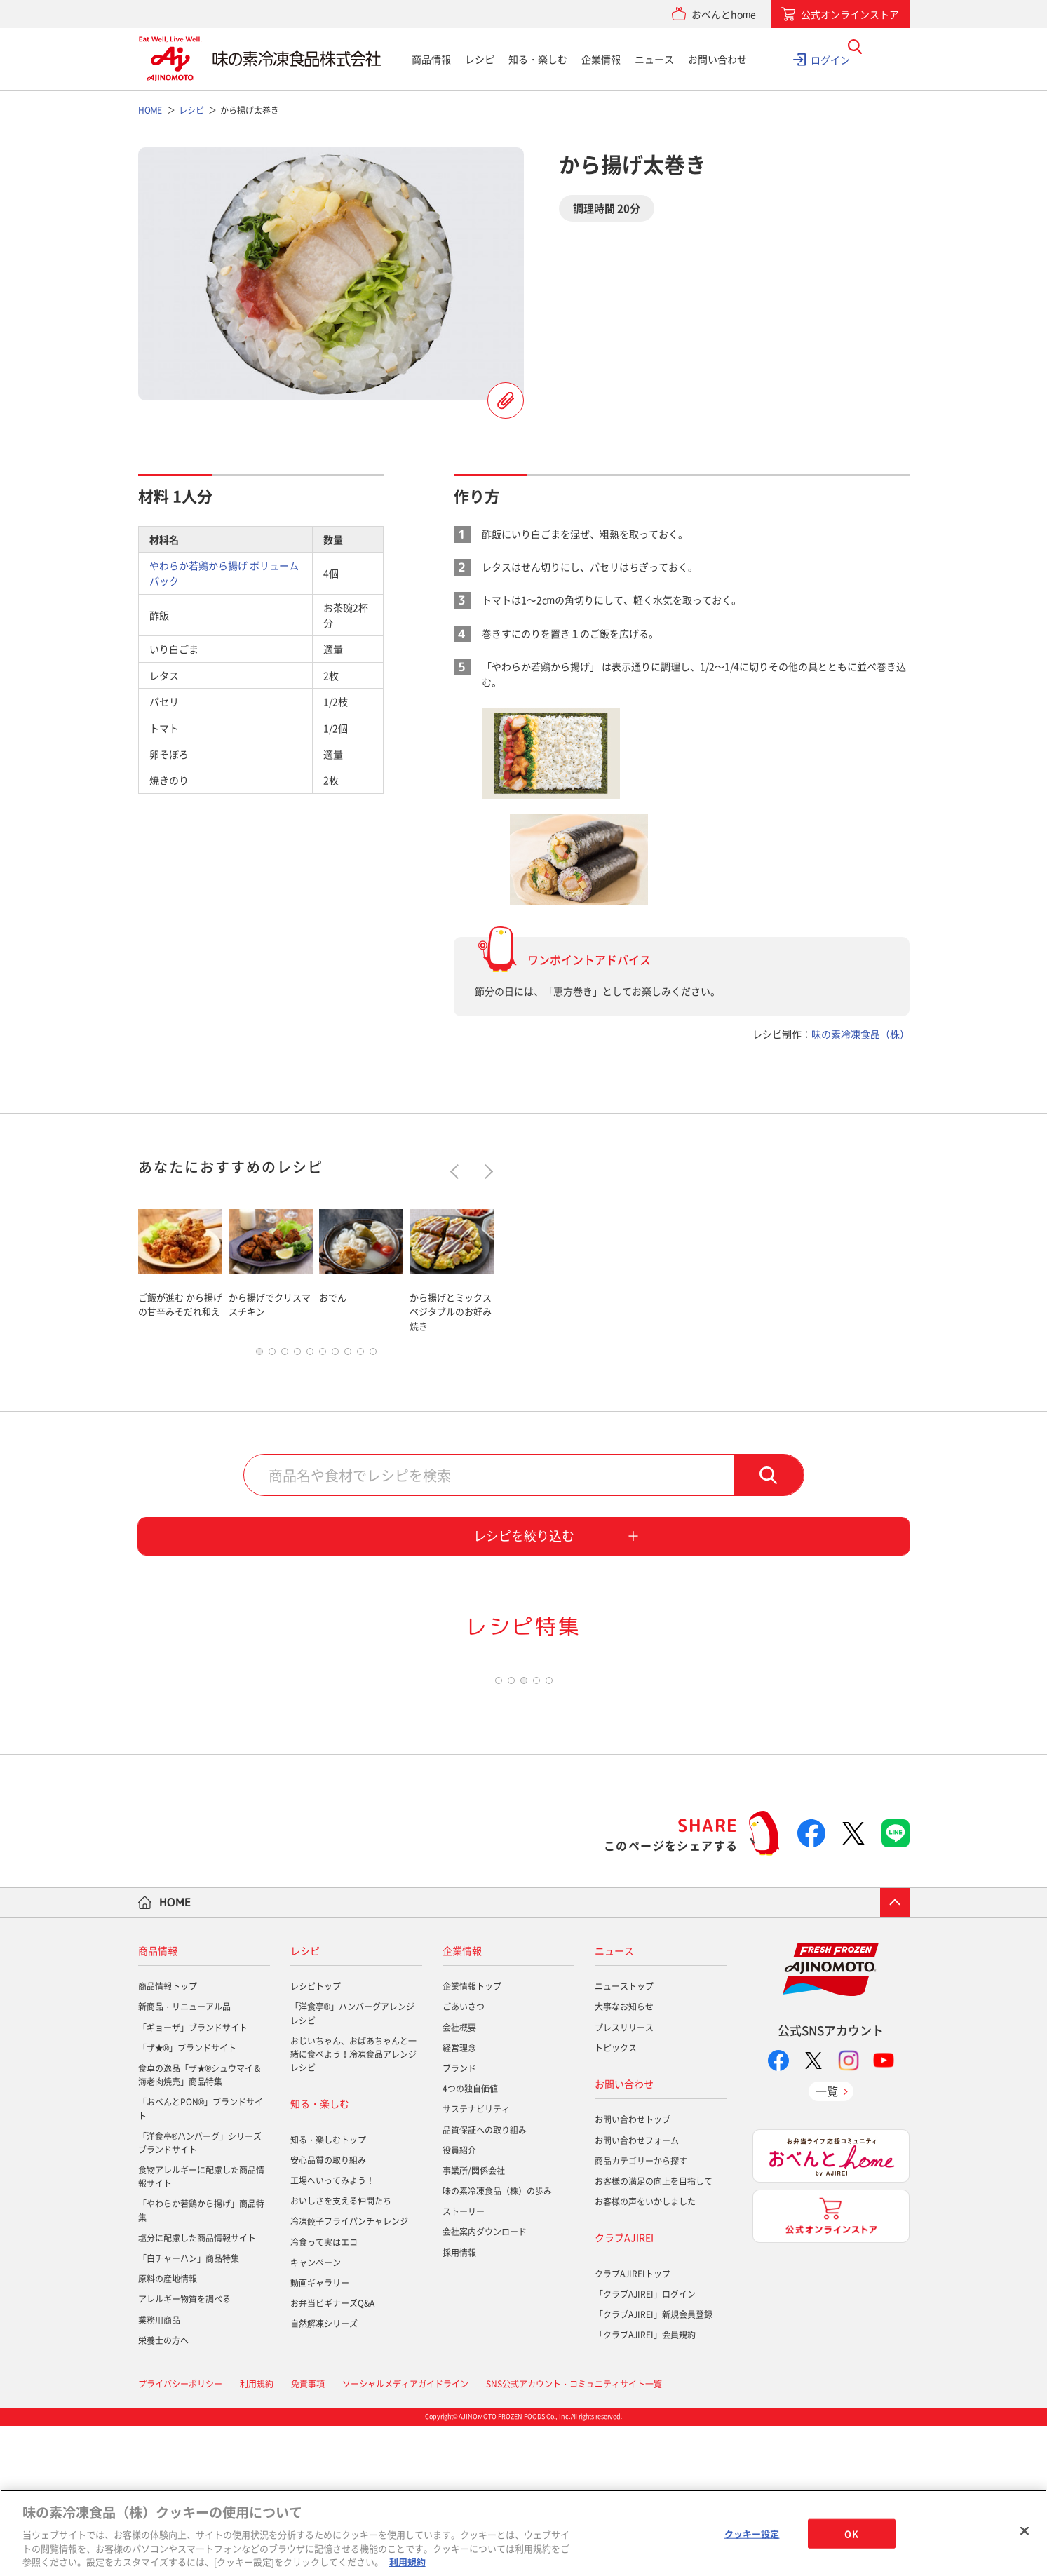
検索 (769, 1478)
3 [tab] (284, 1354)
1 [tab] (259, 1354)
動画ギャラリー (319, 2433)
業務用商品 (159, 2469)
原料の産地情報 (167, 2428)
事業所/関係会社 (474, 2320)
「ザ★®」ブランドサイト (187, 2198)
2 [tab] (272, 1354)
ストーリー (464, 2361)
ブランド (459, 2218)
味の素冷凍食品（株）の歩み (497, 2341)
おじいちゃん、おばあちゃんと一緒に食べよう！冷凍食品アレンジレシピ (353, 2204)
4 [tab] (297, 1354)
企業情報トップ (472, 2136)
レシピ (479, 59)
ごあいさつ (464, 2156)
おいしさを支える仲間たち (340, 2351)
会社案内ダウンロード (485, 2381)
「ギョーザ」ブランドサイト (193, 2177)
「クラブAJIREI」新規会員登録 (653, 2464)
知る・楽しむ (537, 59)
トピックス (616, 2198)
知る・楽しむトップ (328, 2290)
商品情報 (431, 59)
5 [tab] (309, 1354)
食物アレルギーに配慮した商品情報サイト (201, 2327)
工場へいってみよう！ (332, 2330)
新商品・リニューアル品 (184, 2156)
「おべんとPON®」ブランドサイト (201, 2259)
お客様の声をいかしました (645, 2351)
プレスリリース (624, 2177)
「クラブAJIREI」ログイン (645, 2444)
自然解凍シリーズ (324, 2473)
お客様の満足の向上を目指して (653, 2331)
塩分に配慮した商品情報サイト (197, 2388)
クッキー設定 (752, 2533)
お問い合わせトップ (632, 2269)
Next (485, 1171)
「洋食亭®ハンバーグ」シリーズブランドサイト (200, 2293)
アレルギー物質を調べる (184, 2449)
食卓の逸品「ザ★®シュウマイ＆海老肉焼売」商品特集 (200, 2225)
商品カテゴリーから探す (641, 2311)
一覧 (827, 2240)
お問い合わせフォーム (637, 2290)
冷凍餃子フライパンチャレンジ (349, 2371)
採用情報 (459, 2402)
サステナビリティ (476, 2259)
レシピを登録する (505, 400)
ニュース (654, 59)
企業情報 (601, 59)
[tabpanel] (180, 1268)
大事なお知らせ (624, 2156)
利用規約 (407, 2561)
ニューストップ (624, 2136)
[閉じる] (1024, 2531)
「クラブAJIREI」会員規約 (645, 2485)
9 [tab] (360, 1354)
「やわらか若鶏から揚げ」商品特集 (201, 2360)
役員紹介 (459, 2300)
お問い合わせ (717, 59)
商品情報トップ (167, 2136)
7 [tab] (335, 1354)
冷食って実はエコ (324, 2391)
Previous (457, 1171)
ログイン (830, 59)
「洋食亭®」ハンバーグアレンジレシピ (352, 2163)
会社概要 (459, 2177)
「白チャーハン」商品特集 (188, 2408)
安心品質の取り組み (328, 2310)
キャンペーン (315, 2412)
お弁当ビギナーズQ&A (332, 2453)
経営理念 (459, 2198)
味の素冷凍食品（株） (860, 1034)
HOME (175, 2052)
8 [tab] (347, 1354)
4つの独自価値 (470, 2238)
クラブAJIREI (624, 2387)
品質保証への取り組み (485, 2279)
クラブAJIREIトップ (632, 2423)
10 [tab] (373, 1354)
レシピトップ (315, 2136)
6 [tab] (322, 1354)
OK (851, 2533)
